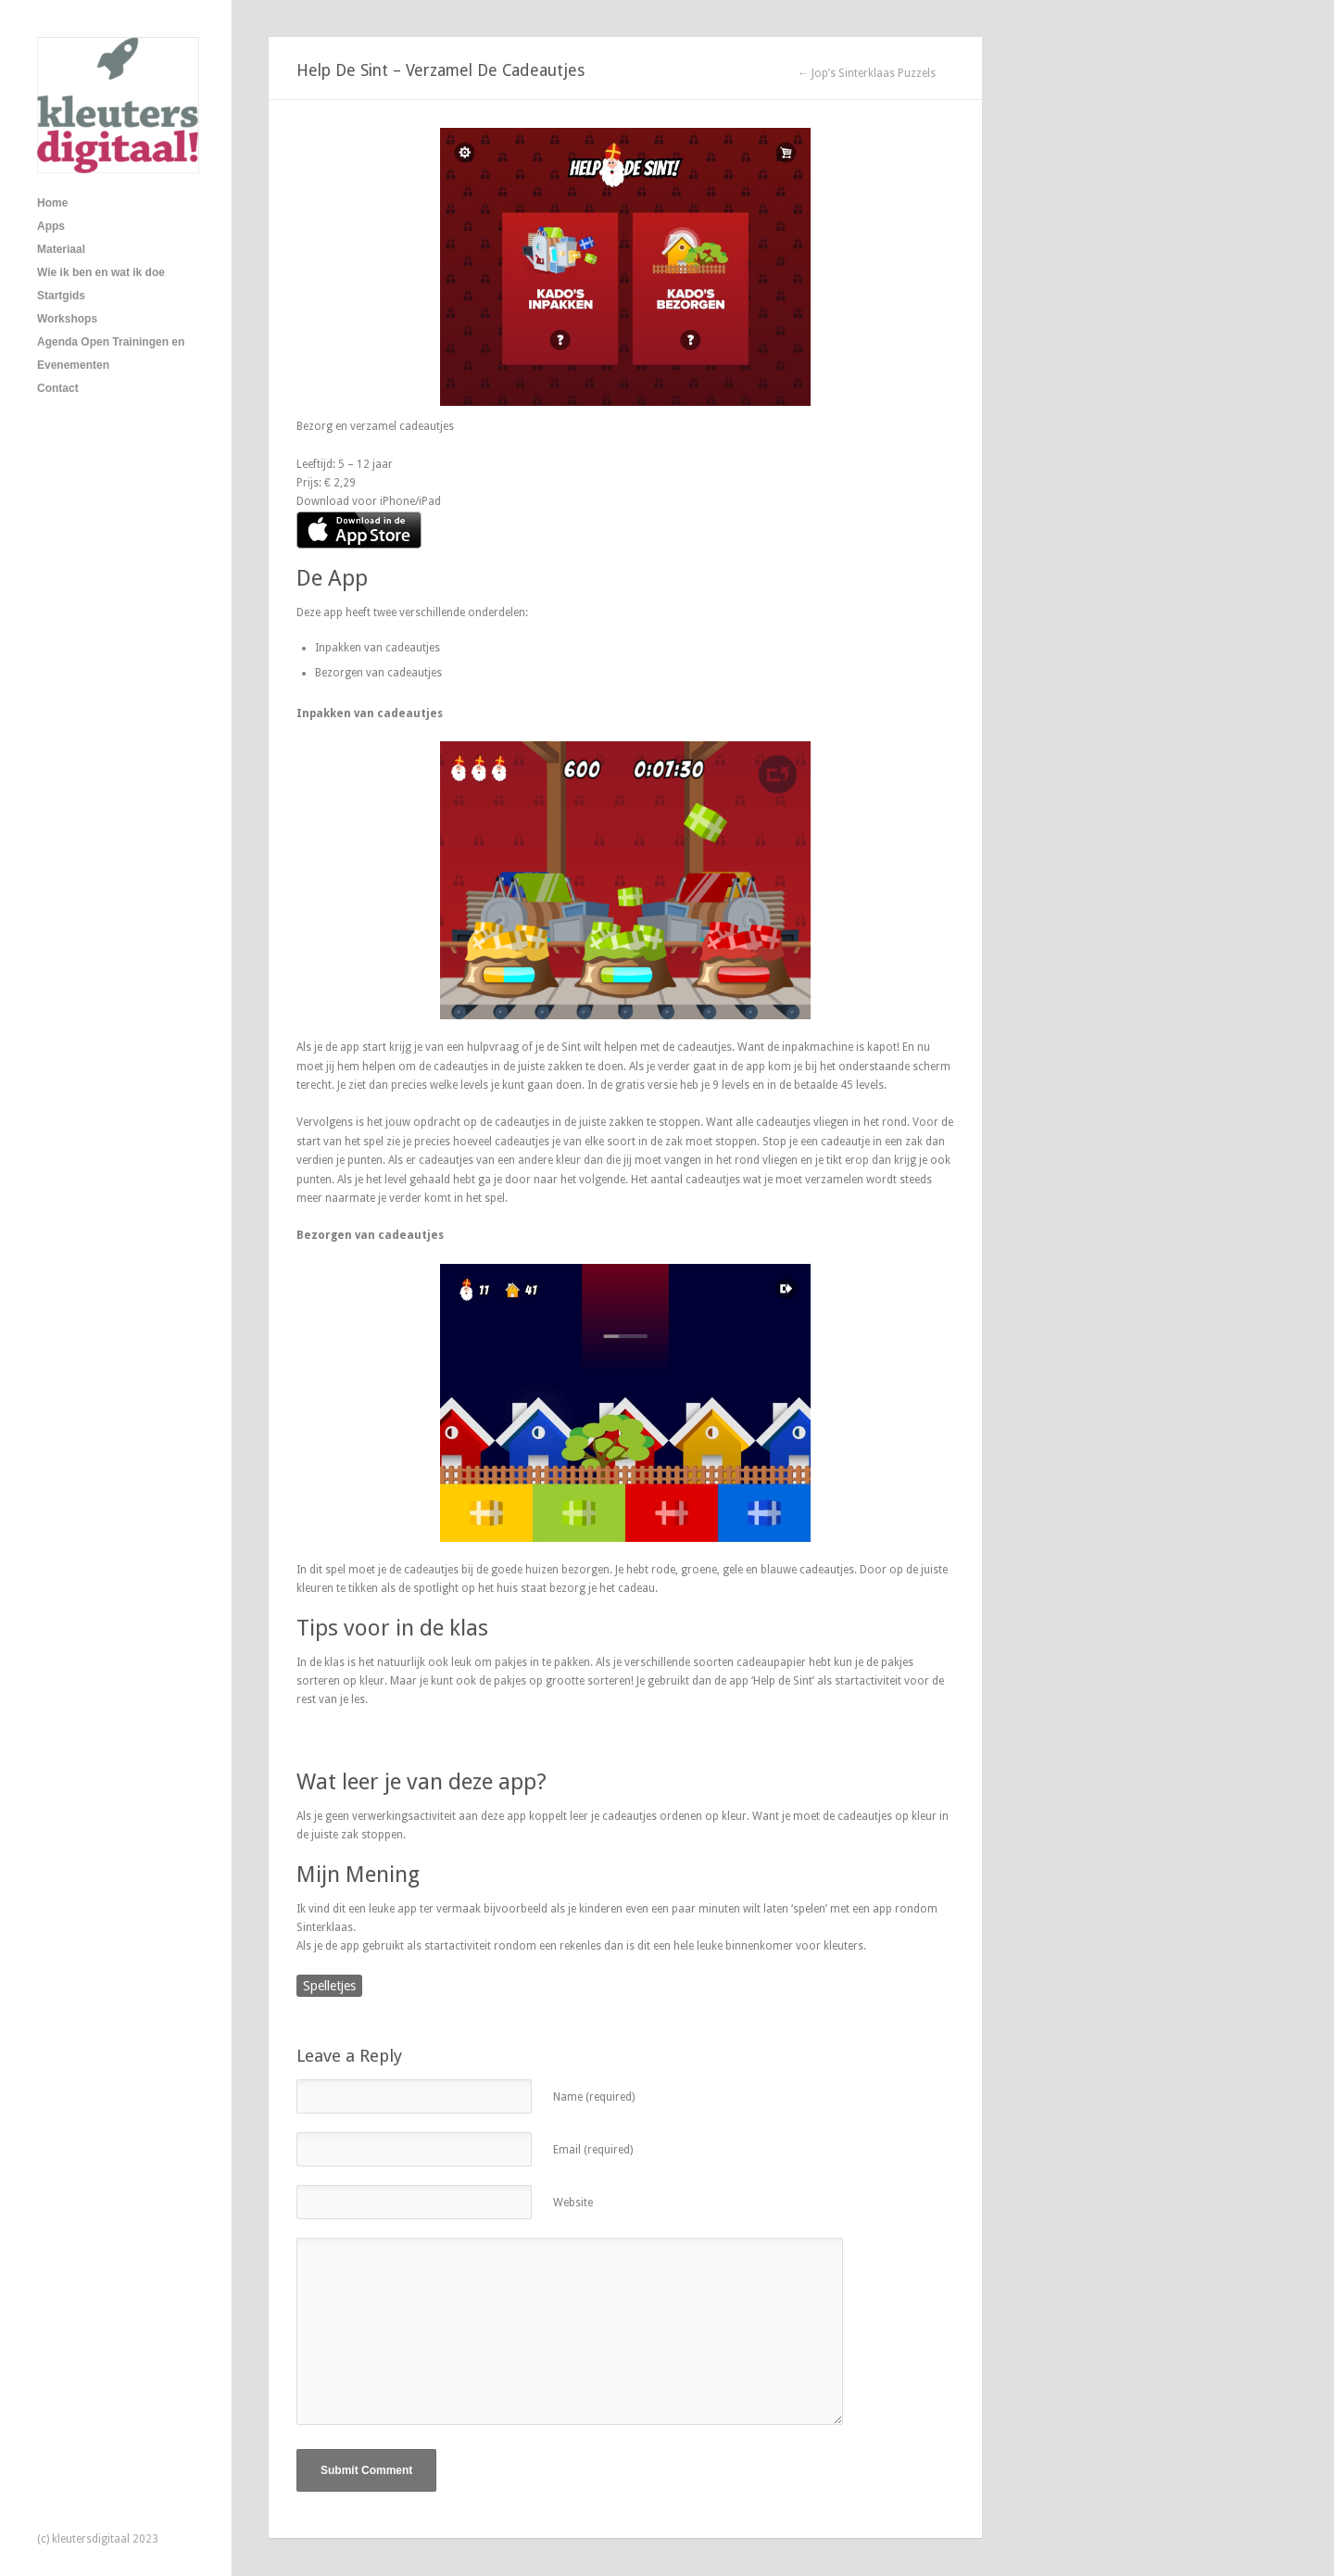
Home (52, 202)
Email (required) (593, 2149)
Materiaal (61, 249)
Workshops (67, 318)
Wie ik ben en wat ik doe (101, 272)
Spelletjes (329, 1985)
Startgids (61, 295)
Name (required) (594, 2096)
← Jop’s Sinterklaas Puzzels (867, 73)
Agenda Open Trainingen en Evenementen (110, 353)
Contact (58, 388)
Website (573, 2202)
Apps (51, 226)
